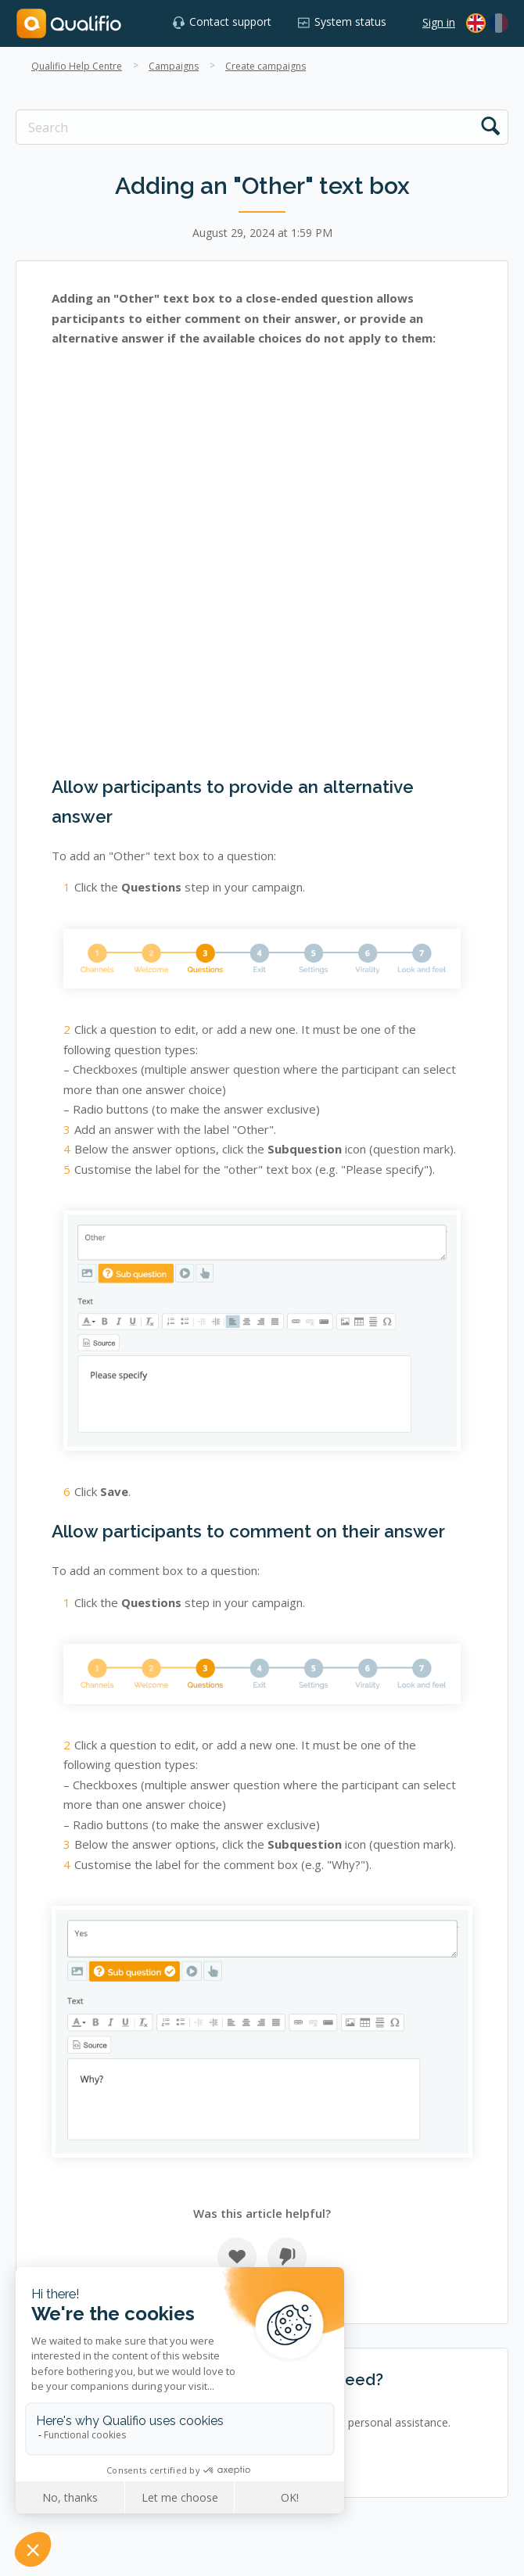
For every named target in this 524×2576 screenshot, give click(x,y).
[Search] (262, 127)
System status (350, 21)
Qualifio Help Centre (76, 66)
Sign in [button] (438, 22)
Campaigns (174, 66)
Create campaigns (265, 66)
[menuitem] (498, 23)
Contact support (230, 21)
